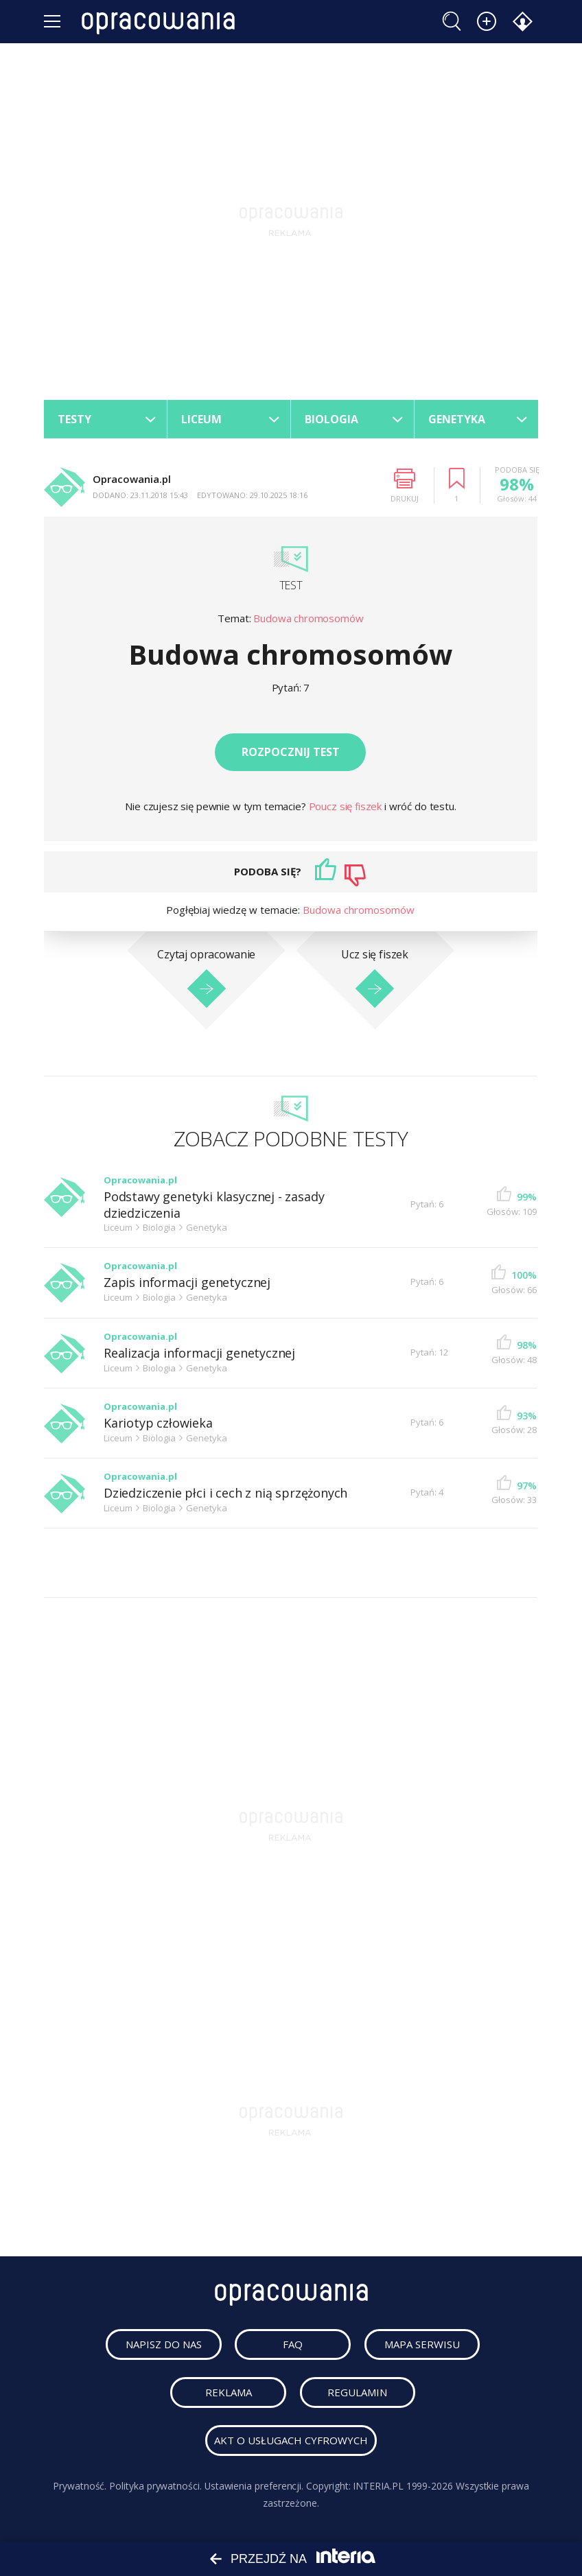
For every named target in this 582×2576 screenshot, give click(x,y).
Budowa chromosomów (308, 618)
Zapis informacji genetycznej (187, 1283)
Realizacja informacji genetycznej (199, 1353)
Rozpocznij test (291, 751)
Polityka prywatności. (155, 2486)
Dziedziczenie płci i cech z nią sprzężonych (225, 1494)
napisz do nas (164, 2345)
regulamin (358, 2393)
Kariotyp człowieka (158, 1423)
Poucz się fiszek (346, 806)
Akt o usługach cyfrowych (291, 2441)
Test (290, 585)
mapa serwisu (423, 2345)
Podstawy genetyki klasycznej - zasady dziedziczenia (214, 1205)
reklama (228, 2393)
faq (293, 2345)
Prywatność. (79, 2486)
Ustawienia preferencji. (253, 2486)
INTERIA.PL (378, 2486)
